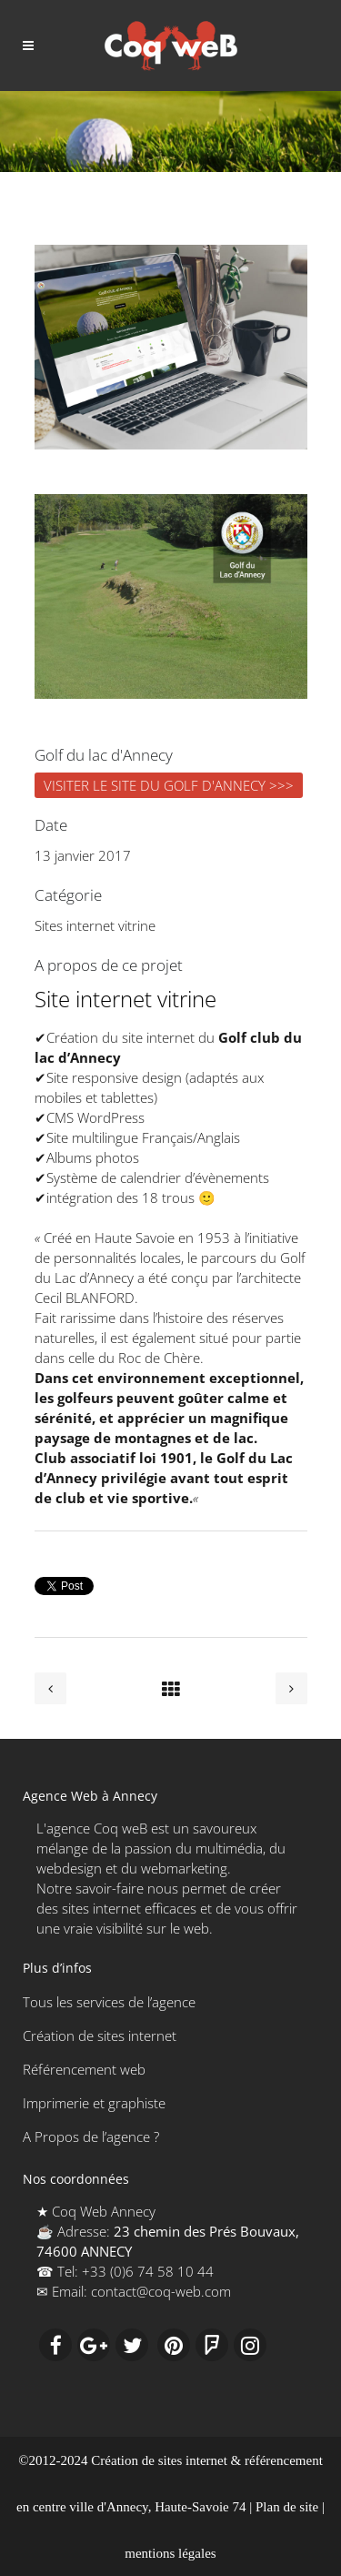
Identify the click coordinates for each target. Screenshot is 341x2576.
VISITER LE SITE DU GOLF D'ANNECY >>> (169, 785)
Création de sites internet (99, 2035)
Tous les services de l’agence (109, 2002)
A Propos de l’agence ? (91, 2136)
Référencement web (84, 2069)
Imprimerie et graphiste (94, 2103)
